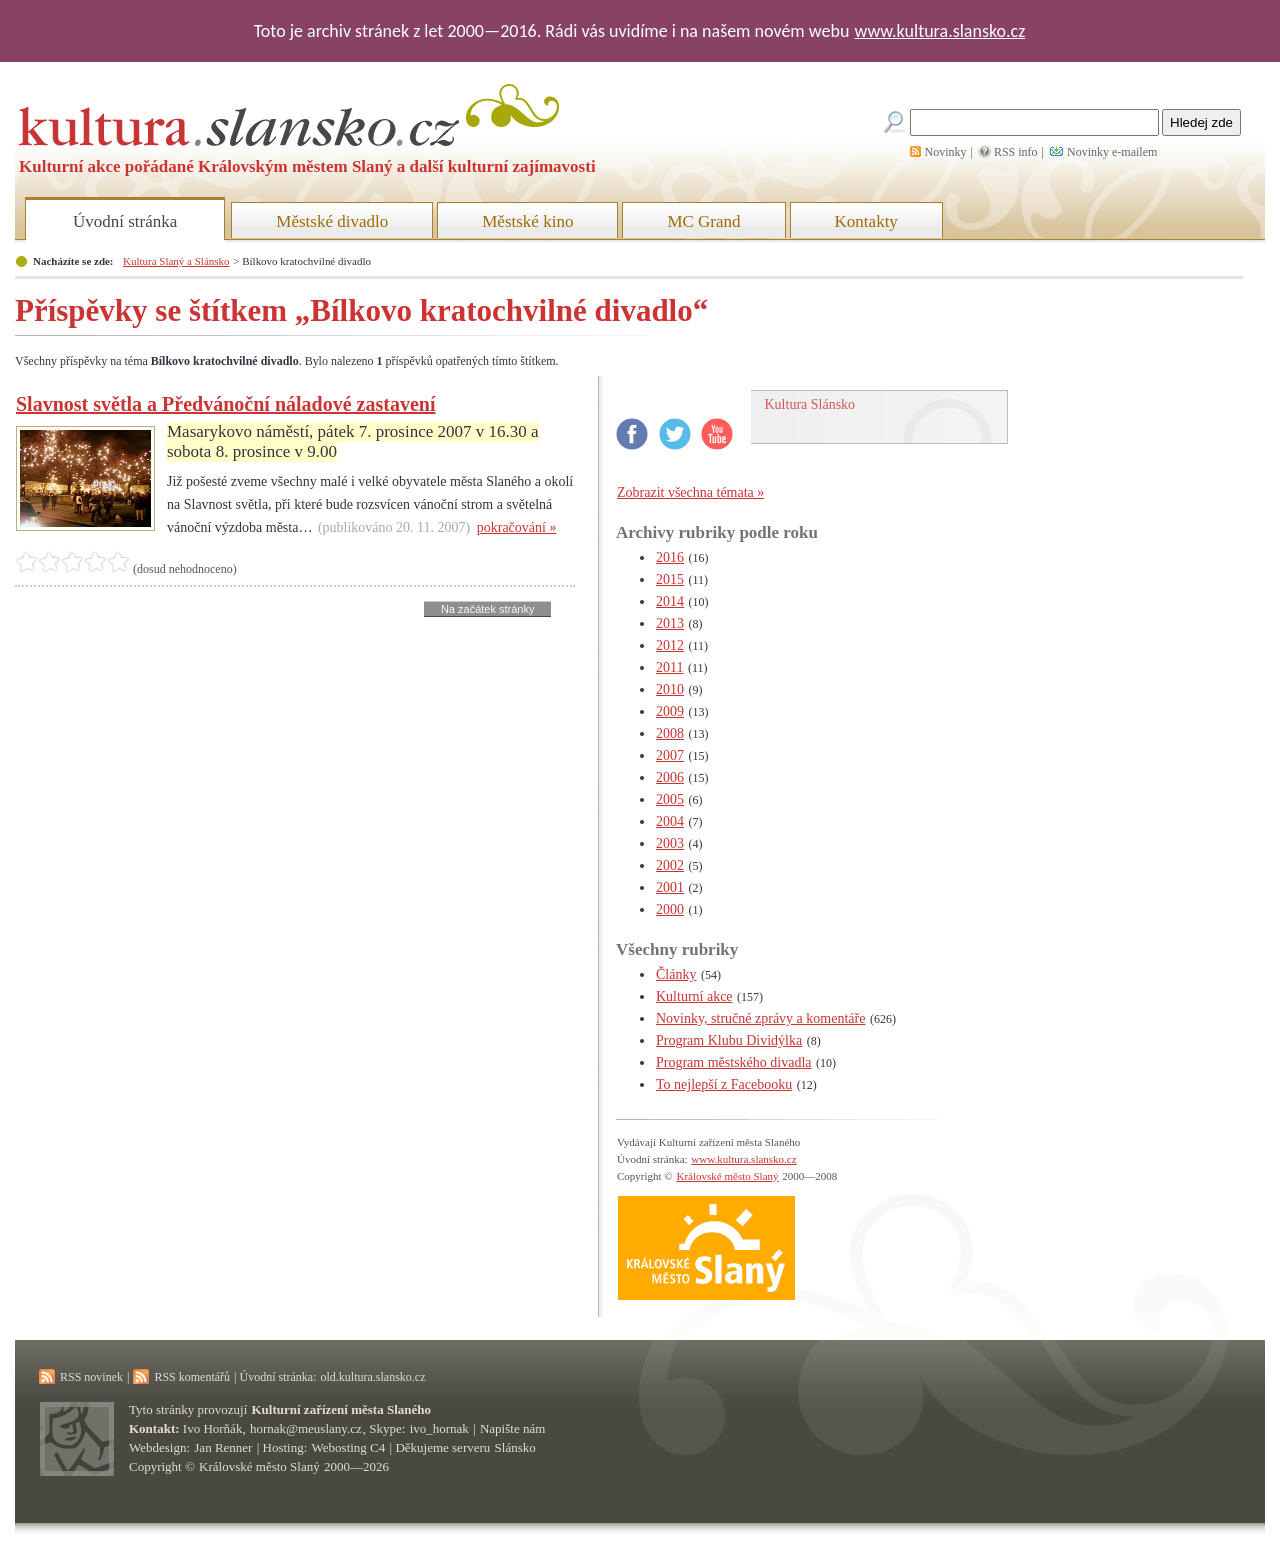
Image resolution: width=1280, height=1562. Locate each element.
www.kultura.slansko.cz (939, 31)
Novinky (946, 152)
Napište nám (512, 1428)
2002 (670, 865)
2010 (670, 689)
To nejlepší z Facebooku (724, 1084)
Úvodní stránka (125, 221)
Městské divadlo (332, 221)
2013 (670, 623)
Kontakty (866, 221)
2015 (670, 579)
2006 (670, 777)
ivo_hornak (439, 1428)
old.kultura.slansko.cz (372, 1377)
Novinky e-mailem (1112, 152)
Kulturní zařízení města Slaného (341, 1409)
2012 (670, 645)
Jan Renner (223, 1447)
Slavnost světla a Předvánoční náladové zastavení (225, 404)
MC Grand (703, 221)
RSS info (1016, 152)
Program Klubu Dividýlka (729, 1040)
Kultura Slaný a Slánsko (176, 261)
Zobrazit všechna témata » (690, 492)
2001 (670, 887)
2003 (670, 843)
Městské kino (527, 221)
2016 (670, 557)
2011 (669, 667)
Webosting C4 (349, 1447)
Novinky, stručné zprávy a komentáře (760, 1018)
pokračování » (517, 527)
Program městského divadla (734, 1062)
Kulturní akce (694, 996)
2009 (670, 711)
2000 (670, 909)
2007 (670, 755)
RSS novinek (91, 1377)
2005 (670, 799)
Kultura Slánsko (810, 404)
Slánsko (515, 1447)
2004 (670, 821)
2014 (670, 601)
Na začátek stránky (488, 609)
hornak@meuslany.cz (306, 1428)
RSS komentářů (192, 1377)
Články (676, 974)
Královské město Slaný (727, 1176)
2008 (670, 733)
